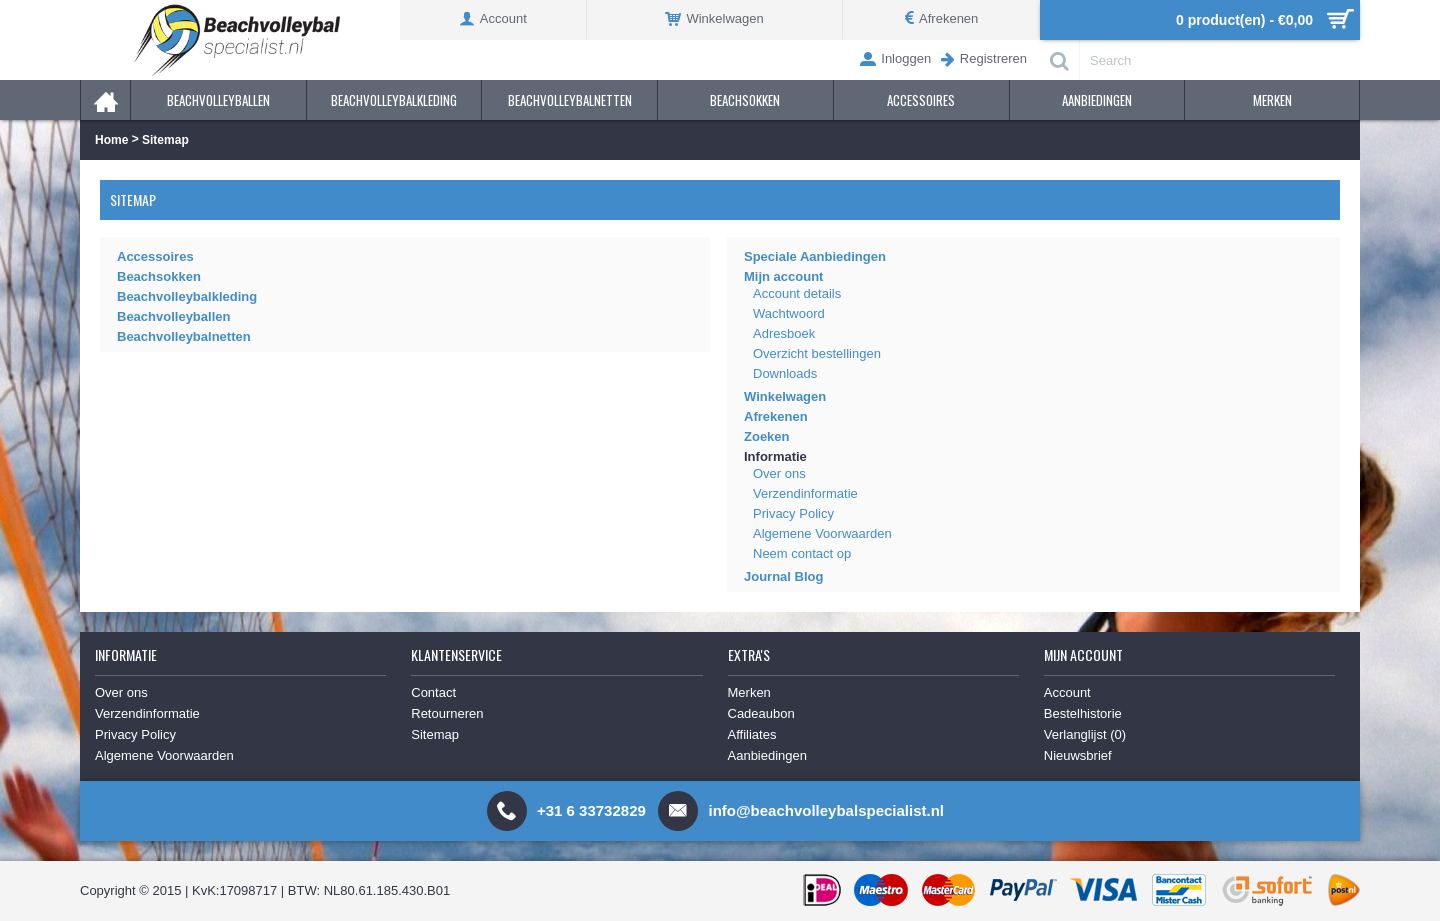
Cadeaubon (761, 713)
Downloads (785, 373)
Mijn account (783, 276)
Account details (797, 293)
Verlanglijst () (1085, 734)
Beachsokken (159, 276)
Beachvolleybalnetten (184, 336)
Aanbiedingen (768, 755)
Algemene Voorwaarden (822, 533)
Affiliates (752, 734)
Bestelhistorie (1083, 713)
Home (111, 140)
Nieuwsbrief (1078, 755)
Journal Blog (783, 576)
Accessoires (155, 256)
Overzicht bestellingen (817, 353)
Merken (749, 692)
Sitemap (165, 140)
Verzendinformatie (805, 493)
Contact (433, 692)
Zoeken (767, 436)
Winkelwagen (785, 396)
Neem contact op (802, 553)
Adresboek (784, 333)
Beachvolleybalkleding (187, 296)
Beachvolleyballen (173, 316)
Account (1067, 692)
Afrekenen (776, 416)
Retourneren (447, 713)
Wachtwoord (789, 313)
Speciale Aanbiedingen (815, 256)
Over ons (779, 473)
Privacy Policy (793, 513)
